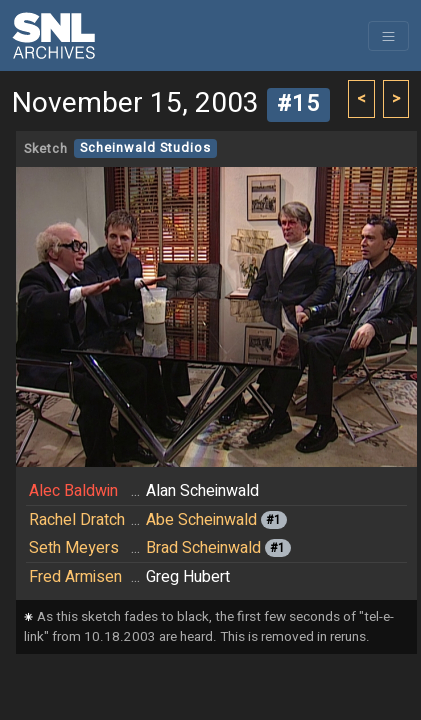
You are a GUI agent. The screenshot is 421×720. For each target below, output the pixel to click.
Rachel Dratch (77, 520)
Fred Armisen (75, 577)
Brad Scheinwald (203, 548)
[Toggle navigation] (388, 36)
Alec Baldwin (73, 491)
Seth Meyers (74, 548)
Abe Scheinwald (201, 520)
